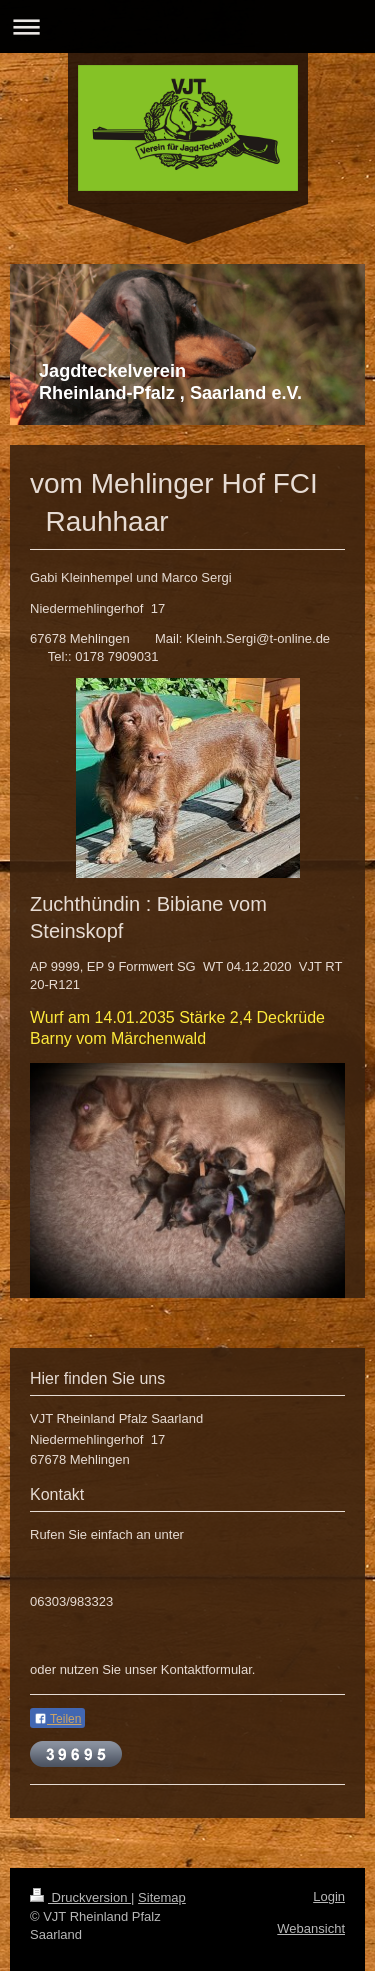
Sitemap (162, 1897)
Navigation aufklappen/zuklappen (187, 26)
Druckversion (80, 1897)
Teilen (57, 1719)
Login (329, 1896)
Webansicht (311, 1928)
